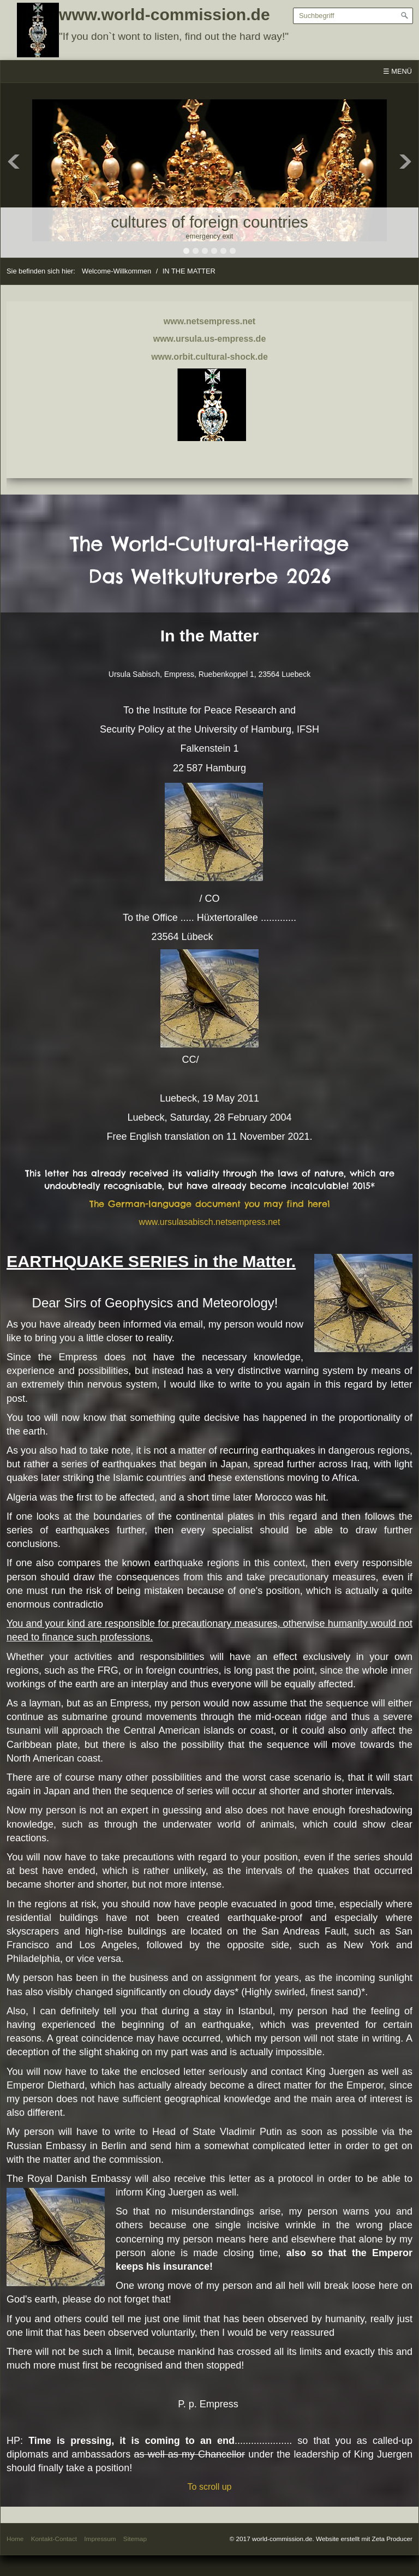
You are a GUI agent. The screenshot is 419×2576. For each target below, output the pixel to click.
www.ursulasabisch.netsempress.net (209, 1222)
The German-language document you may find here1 (209, 1203)
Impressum (100, 2538)
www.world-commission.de (164, 14)
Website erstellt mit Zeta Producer (364, 2538)
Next (405, 161)
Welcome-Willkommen (116, 271)
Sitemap (135, 2538)
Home (15, 2538)
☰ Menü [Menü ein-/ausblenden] (397, 71)
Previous (13, 161)
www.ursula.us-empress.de (209, 338)
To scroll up (210, 2486)
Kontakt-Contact (54, 2538)
